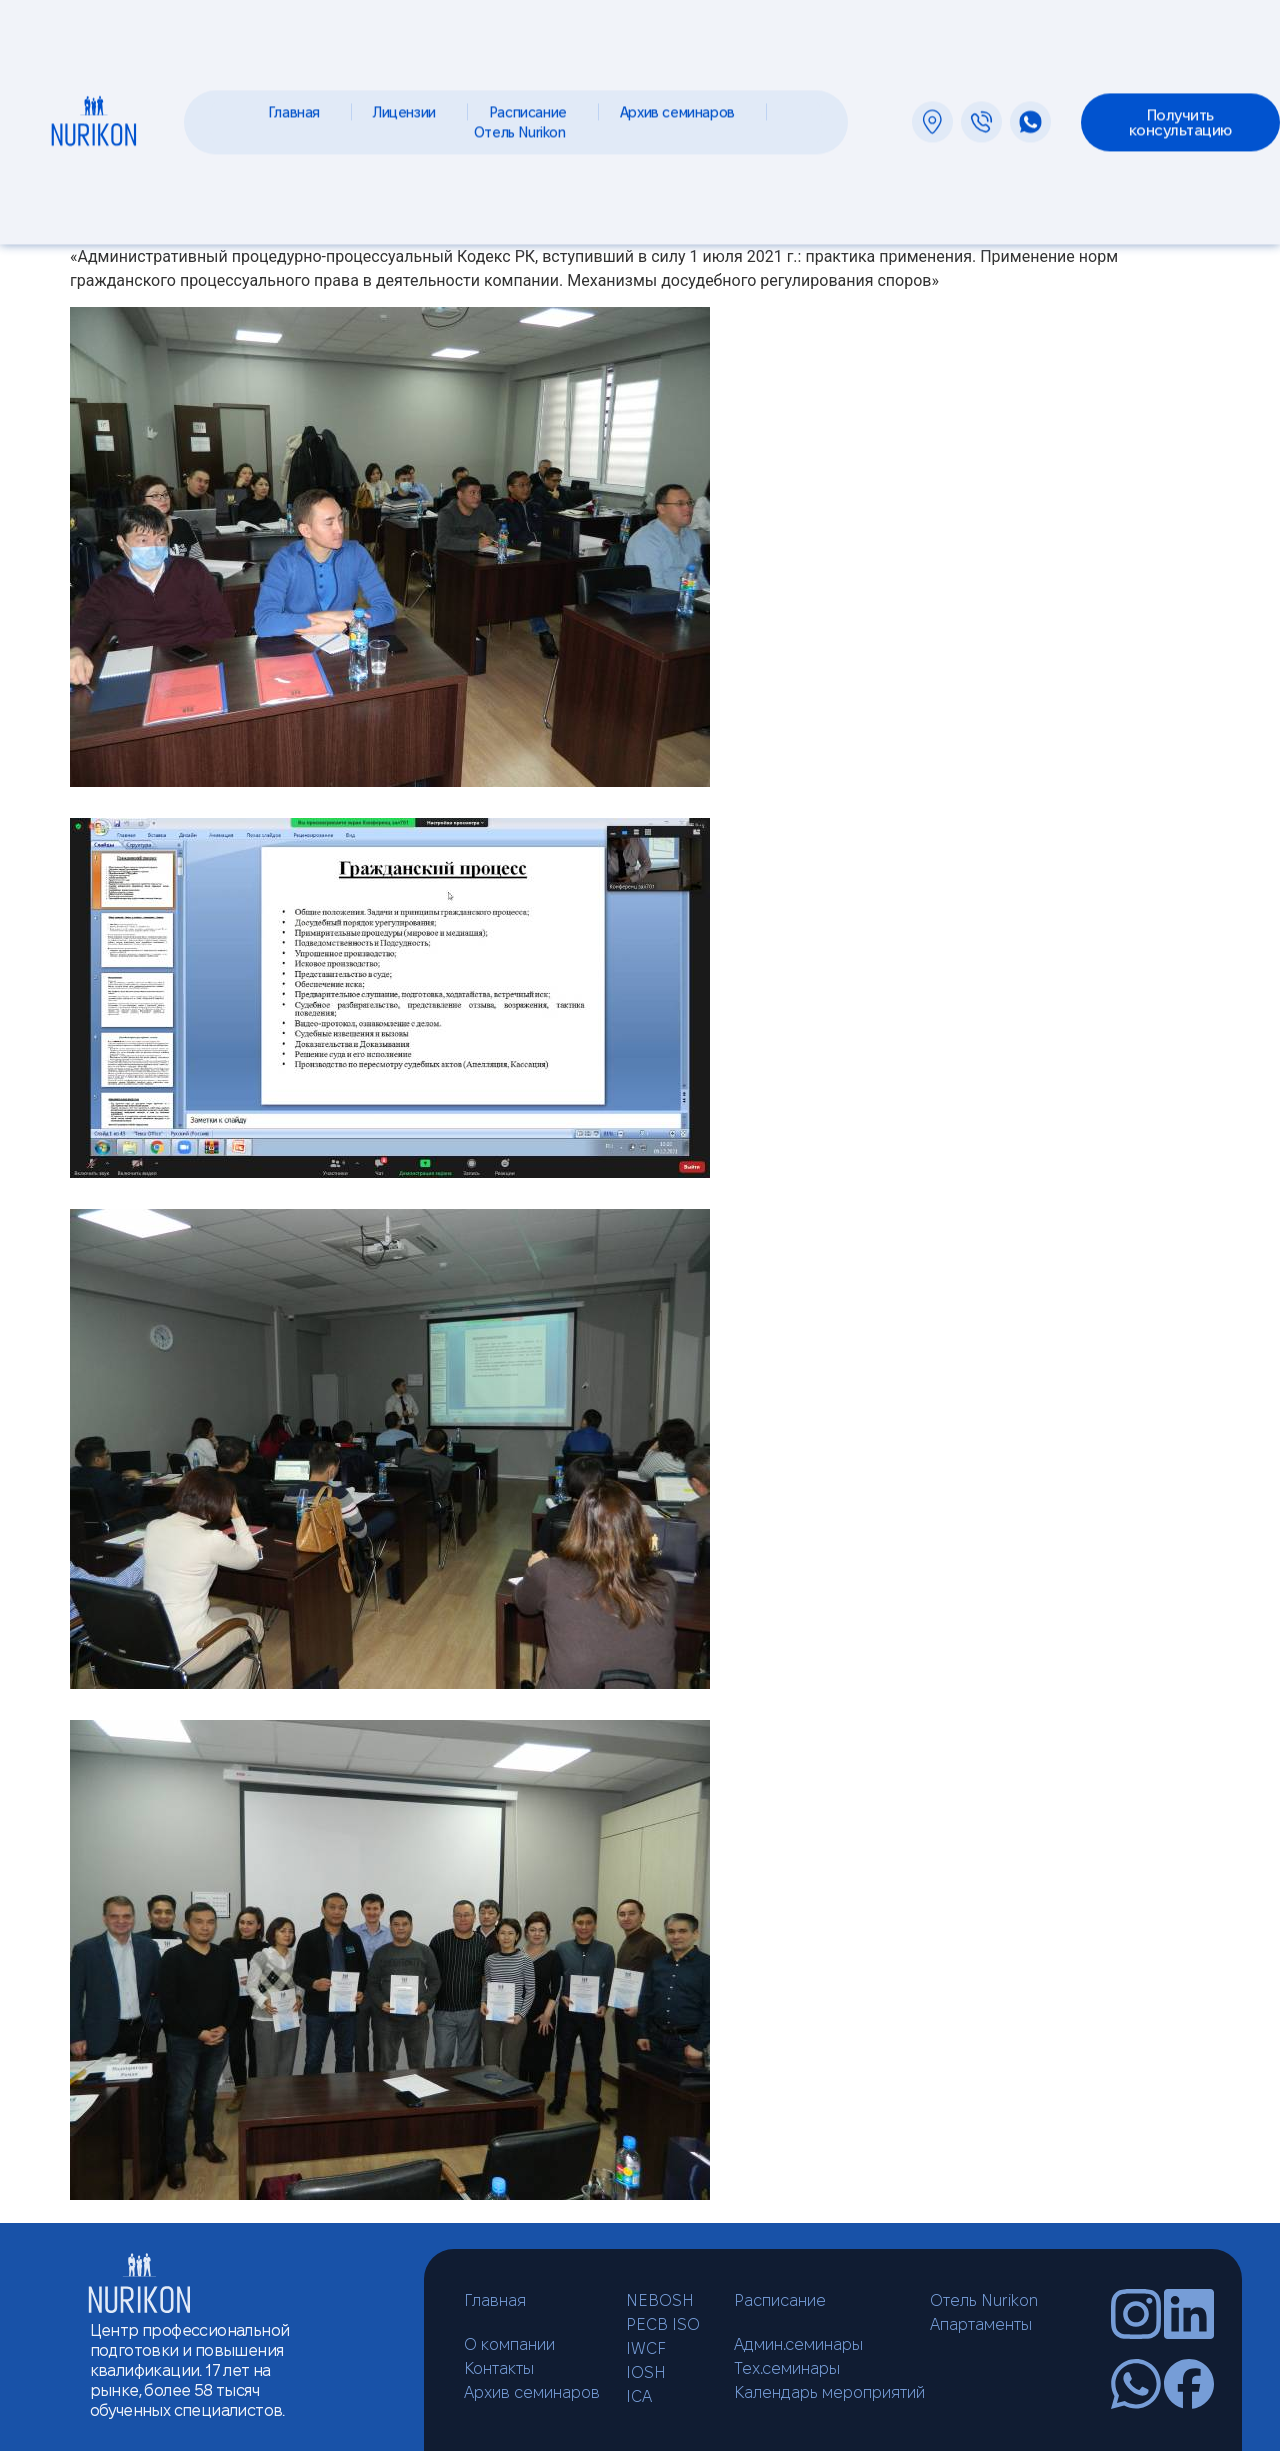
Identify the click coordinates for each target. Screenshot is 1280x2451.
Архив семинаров (682, 104)
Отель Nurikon (525, 124)
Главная (299, 104)
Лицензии (409, 104)
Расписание (533, 104)
